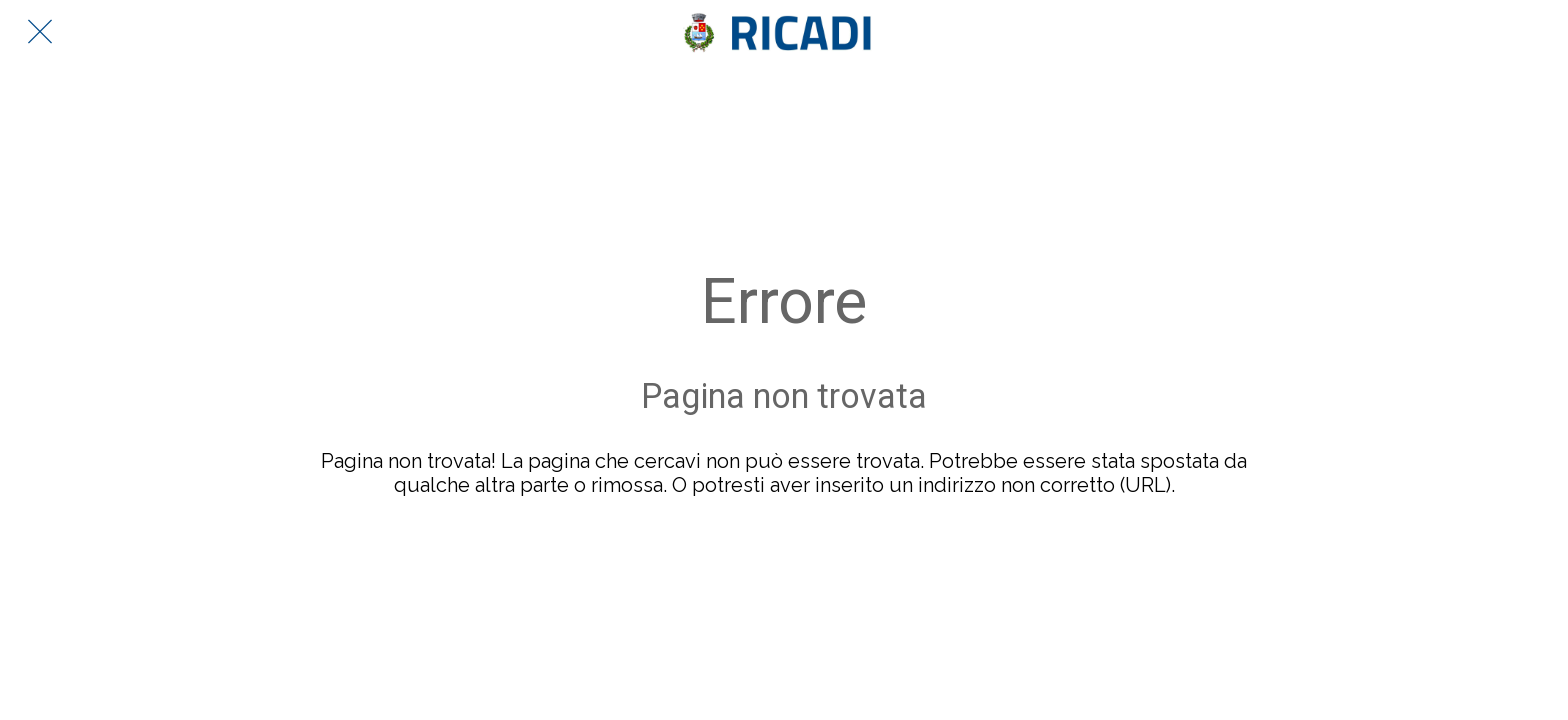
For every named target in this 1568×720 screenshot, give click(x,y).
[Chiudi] (40, 32)
